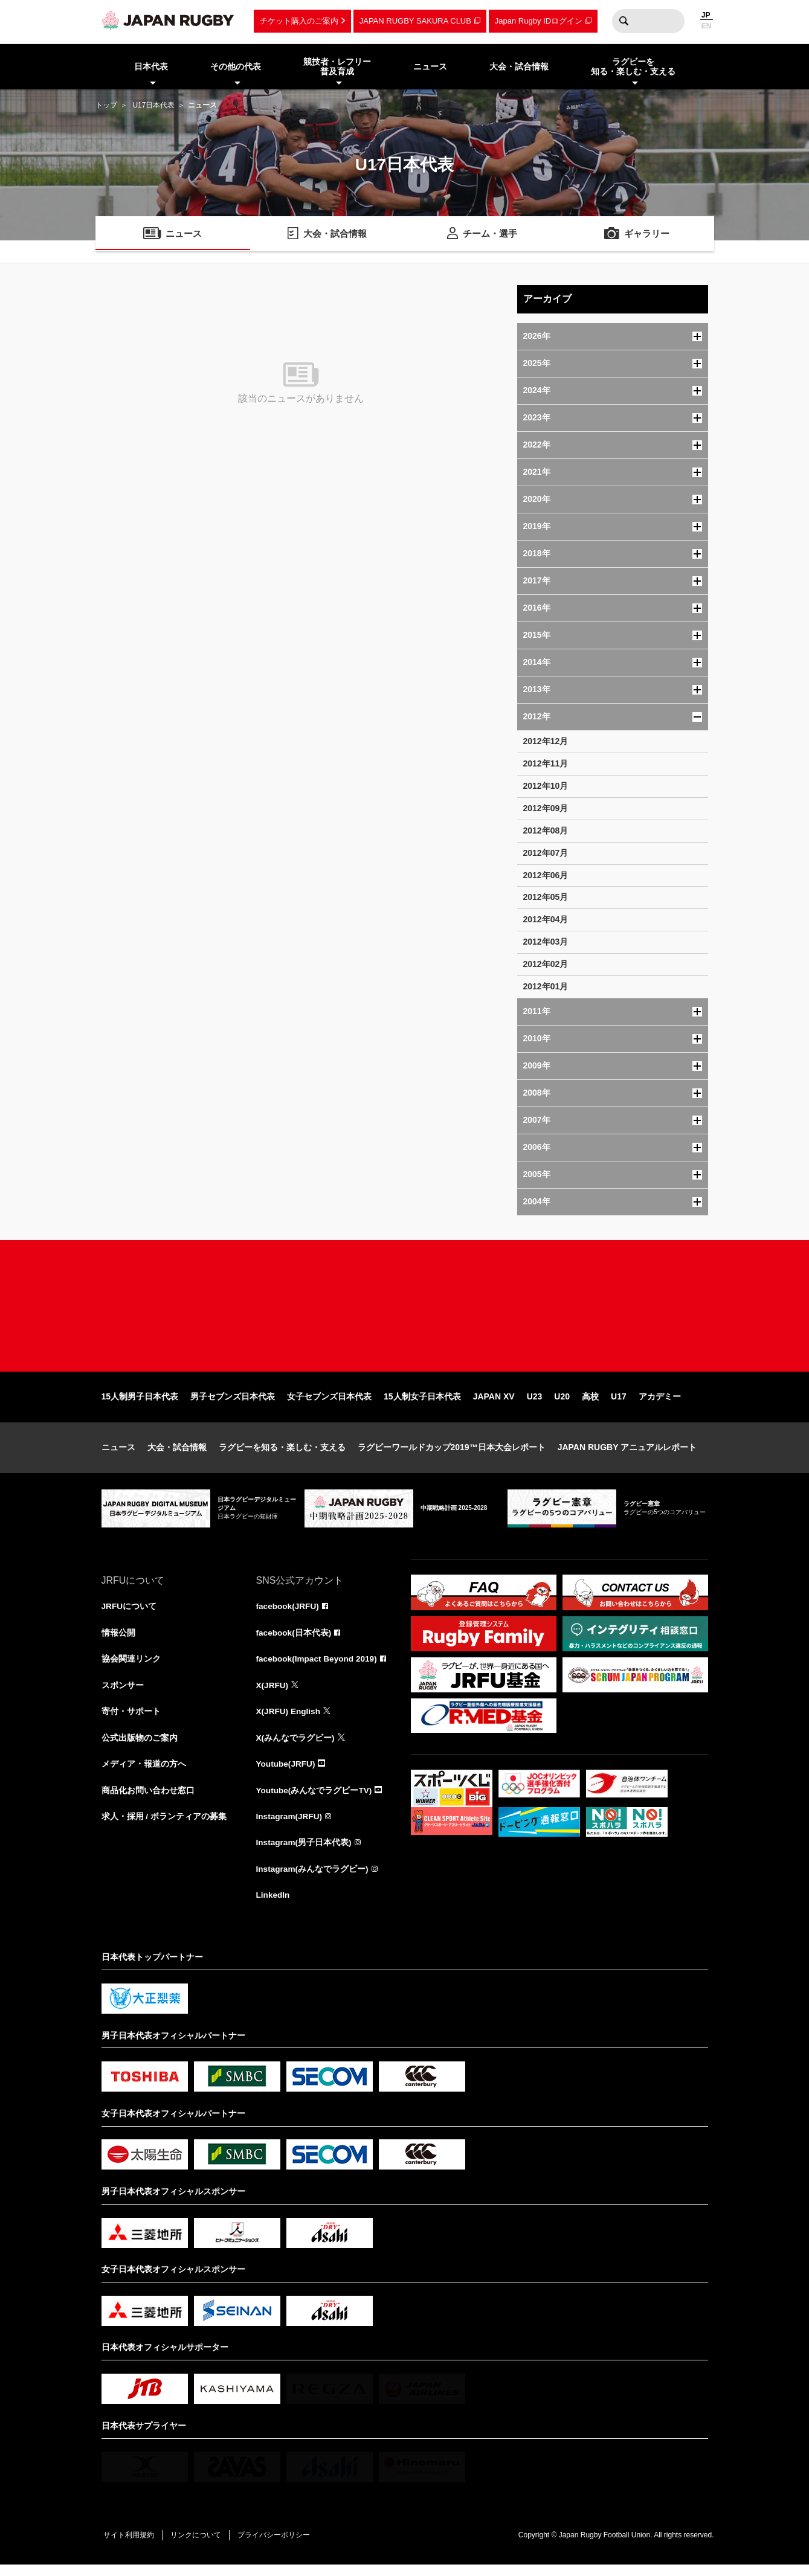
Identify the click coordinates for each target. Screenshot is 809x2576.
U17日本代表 (153, 105)
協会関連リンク (131, 1667)
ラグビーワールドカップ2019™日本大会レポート (452, 1454)
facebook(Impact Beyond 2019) (318, 1667)
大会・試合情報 (177, 1454)
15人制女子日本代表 (422, 1403)
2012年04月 (546, 919)
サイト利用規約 (130, 2546)
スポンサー (123, 1693)
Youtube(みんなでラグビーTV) (314, 1800)
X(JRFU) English (289, 1720)
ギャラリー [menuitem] (646, 235)
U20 (562, 1403)
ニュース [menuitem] (430, 66)
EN (706, 26)
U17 (619, 1403)
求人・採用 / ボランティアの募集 (164, 1826)
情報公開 (118, 1640)
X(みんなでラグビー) (295, 1747)
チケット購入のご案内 (299, 20)
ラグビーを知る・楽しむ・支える (282, 1454)
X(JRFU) (272, 1693)
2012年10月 (546, 786)
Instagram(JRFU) (290, 1826)
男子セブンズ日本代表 (232, 1403)
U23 (535, 1403)
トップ (106, 105)
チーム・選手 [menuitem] (490, 235)
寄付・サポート (131, 1720)
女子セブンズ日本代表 (329, 1403)
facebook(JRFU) (288, 1614)
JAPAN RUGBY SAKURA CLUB (415, 20)
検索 (624, 21)
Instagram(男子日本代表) (304, 1853)
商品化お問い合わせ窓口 (148, 1800)
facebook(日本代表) (294, 1640)
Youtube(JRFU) (286, 1773)
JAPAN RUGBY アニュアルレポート (627, 1454)
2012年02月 (546, 964)
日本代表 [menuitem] (151, 66)
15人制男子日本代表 (140, 1403)
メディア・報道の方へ (144, 1773)
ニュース (118, 1454)
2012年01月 (546, 986)
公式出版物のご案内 (140, 1747)
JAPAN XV (494, 1403)
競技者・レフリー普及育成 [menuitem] (337, 67)
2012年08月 (546, 830)
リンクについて (199, 2546)
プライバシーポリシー (279, 2546)
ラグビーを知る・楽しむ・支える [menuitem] (633, 67)
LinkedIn (273, 1906)
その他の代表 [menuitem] (235, 66)
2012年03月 (546, 941)
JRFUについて (130, 1614)
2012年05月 (546, 897)
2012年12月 (546, 741)
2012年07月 (546, 853)
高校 (590, 1403)
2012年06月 (546, 875)
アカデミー (660, 1403)
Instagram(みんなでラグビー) (313, 1879)
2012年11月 (546, 763)
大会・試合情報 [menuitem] (519, 66)
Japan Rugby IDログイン (538, 20)
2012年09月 (546, 808)
